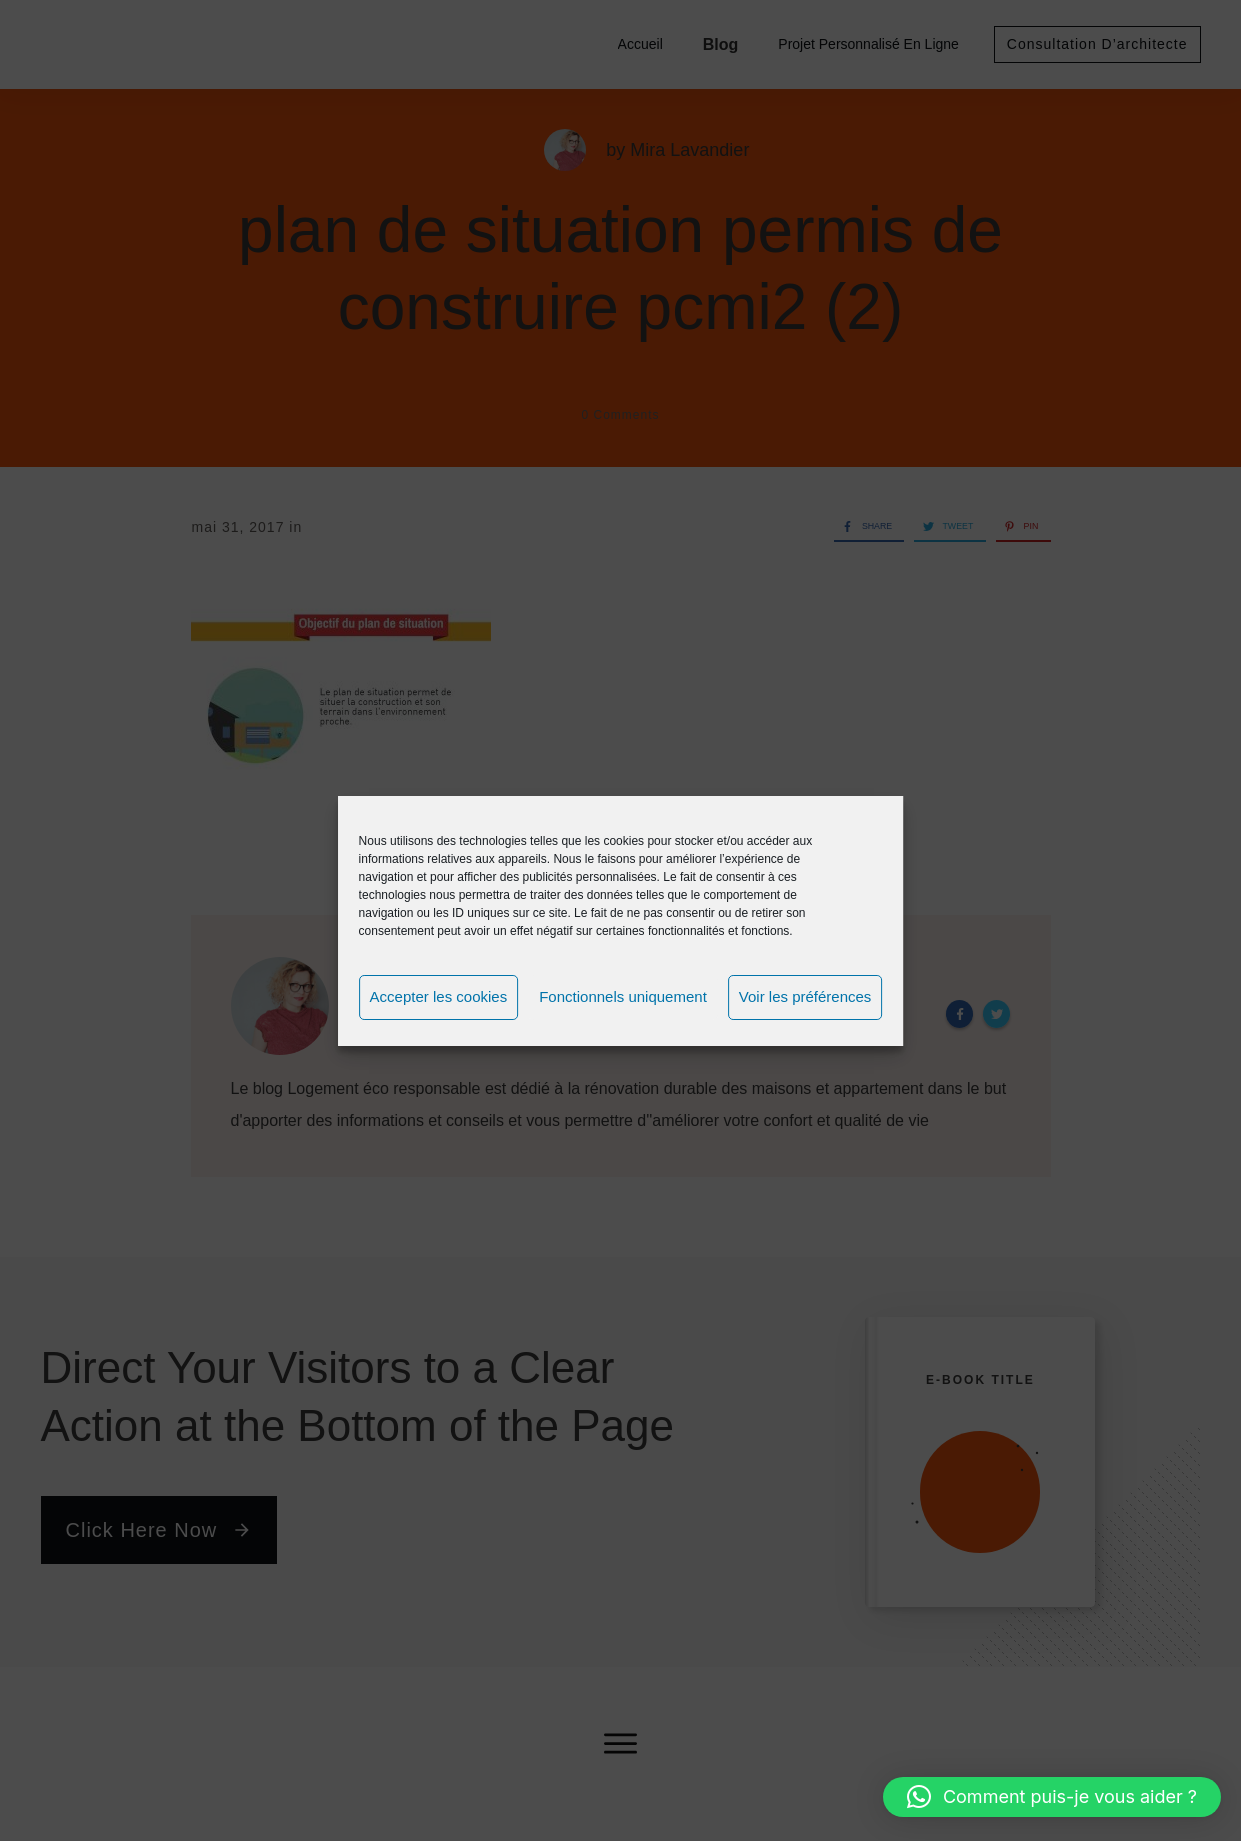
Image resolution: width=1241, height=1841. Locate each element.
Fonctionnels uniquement (623, 996)
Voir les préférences (805, 996)
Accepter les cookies (439, 996)
